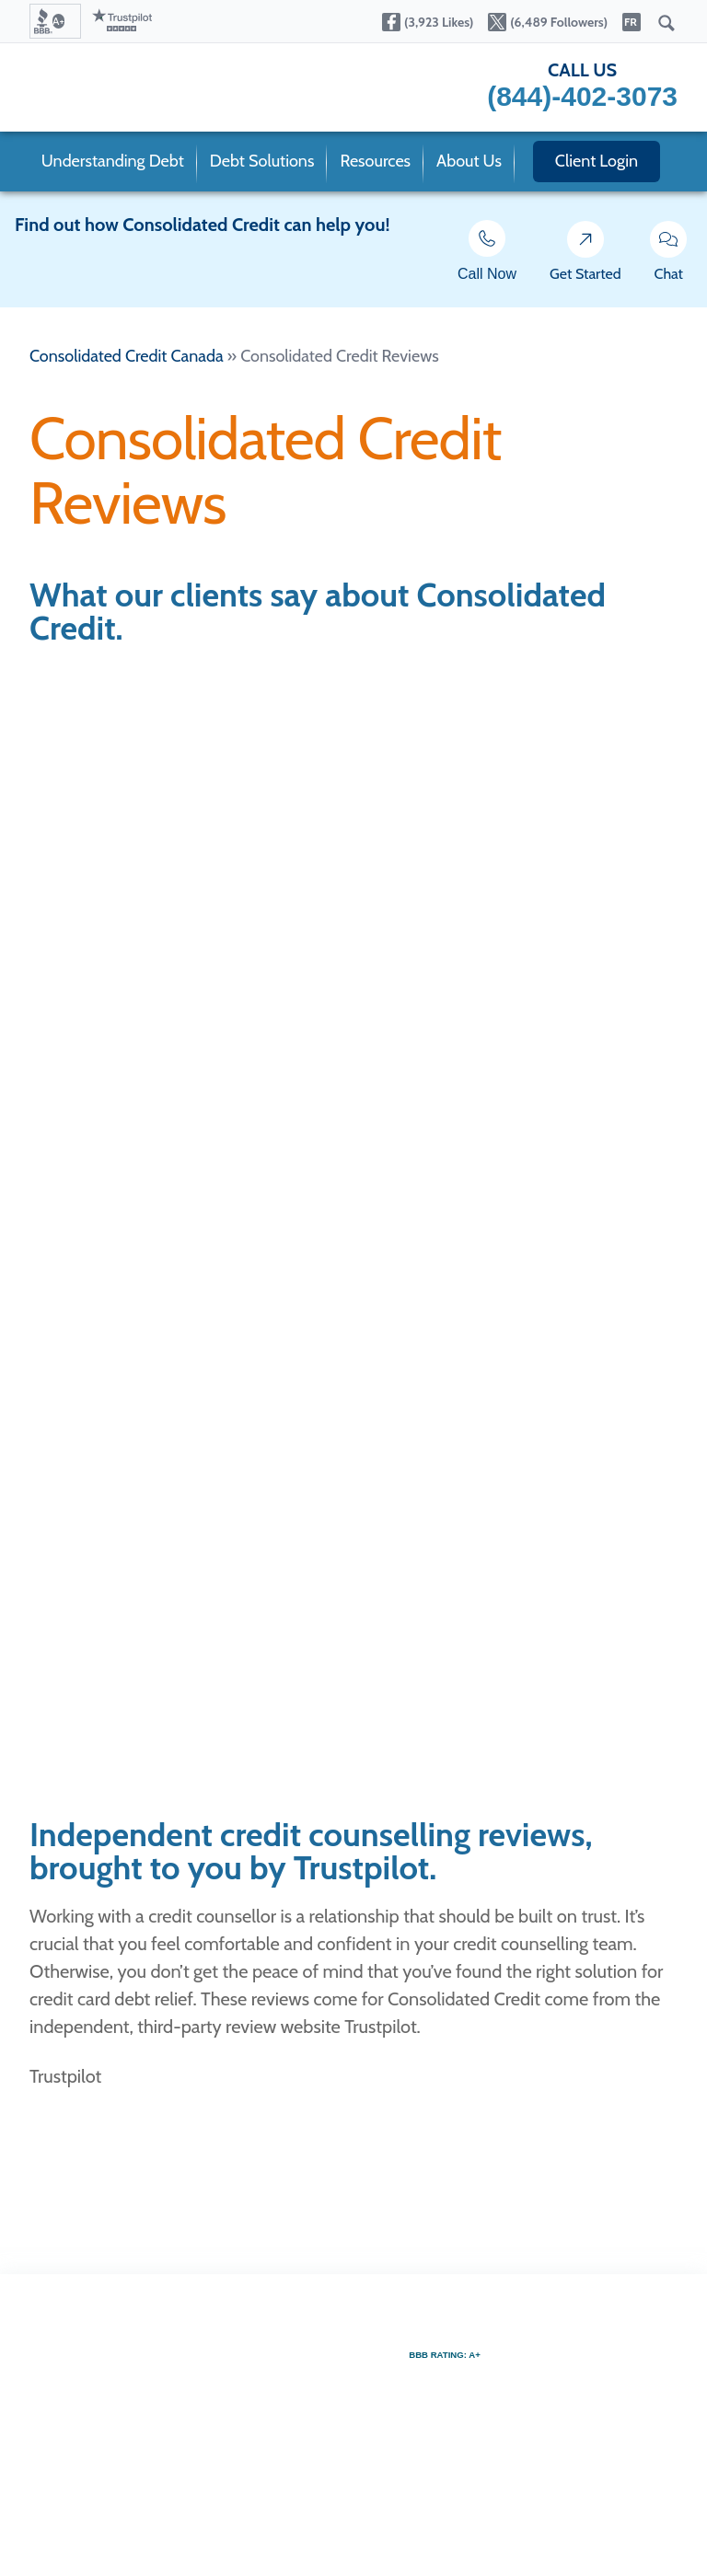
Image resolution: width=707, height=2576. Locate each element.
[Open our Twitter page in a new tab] (548, 24)
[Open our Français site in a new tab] (631, 24)
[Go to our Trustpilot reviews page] (122, 21)
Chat (669, 256)
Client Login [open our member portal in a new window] (596, 161)
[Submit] (666, 24)
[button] (55, 21)
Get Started (585, 256)
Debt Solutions (262, 161)
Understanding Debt (112, 161)
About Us (469, 161)
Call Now (487, 255)
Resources (375, 161)
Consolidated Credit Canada (126, 356)
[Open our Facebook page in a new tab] (427, 24)
